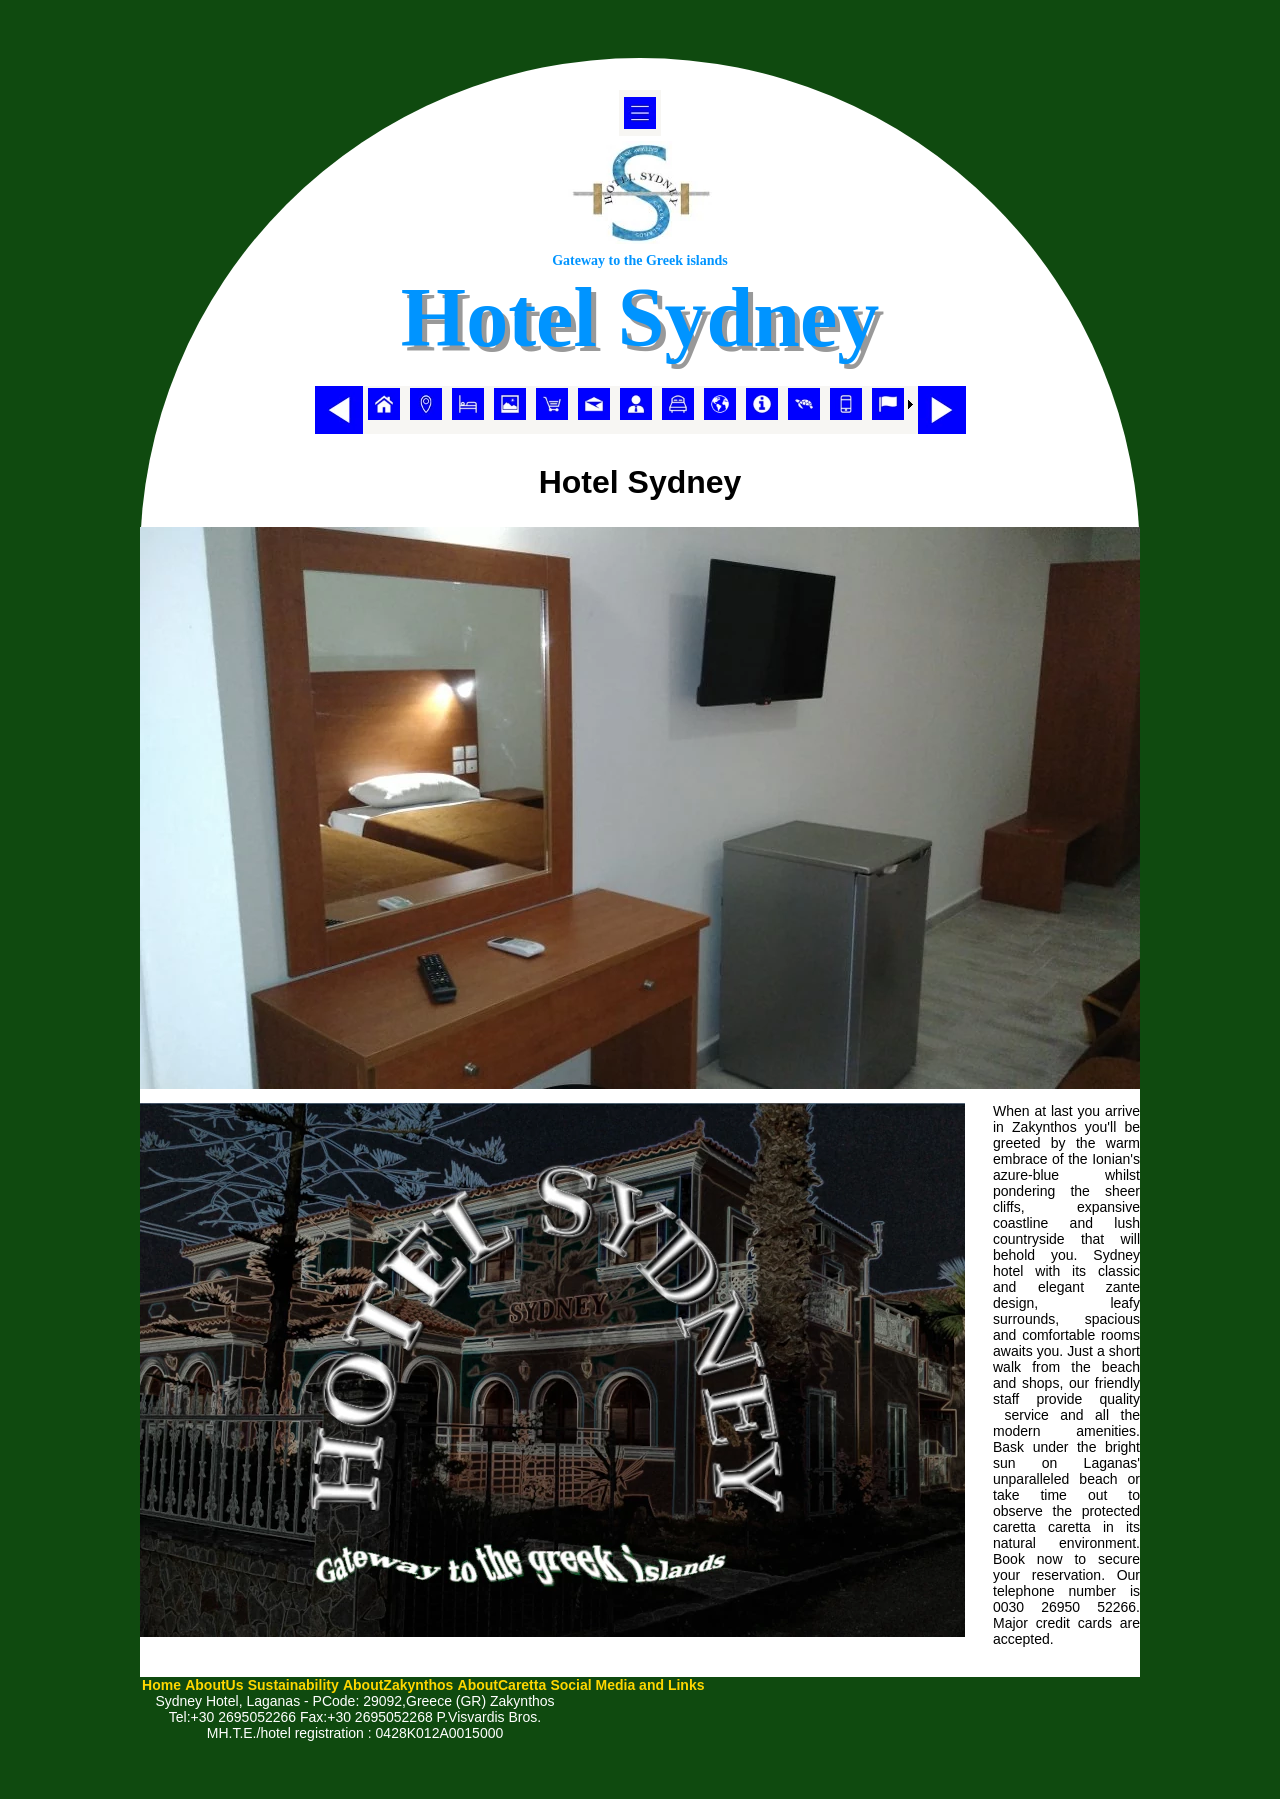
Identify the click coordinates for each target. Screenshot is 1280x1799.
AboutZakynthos (398, 1685)
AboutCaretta (502, 1685)
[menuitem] (384, 404)
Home (161, 1685)
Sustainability (293, 1685)
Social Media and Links (627, 1685)
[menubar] (640, 404)
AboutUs (214, 1685)
